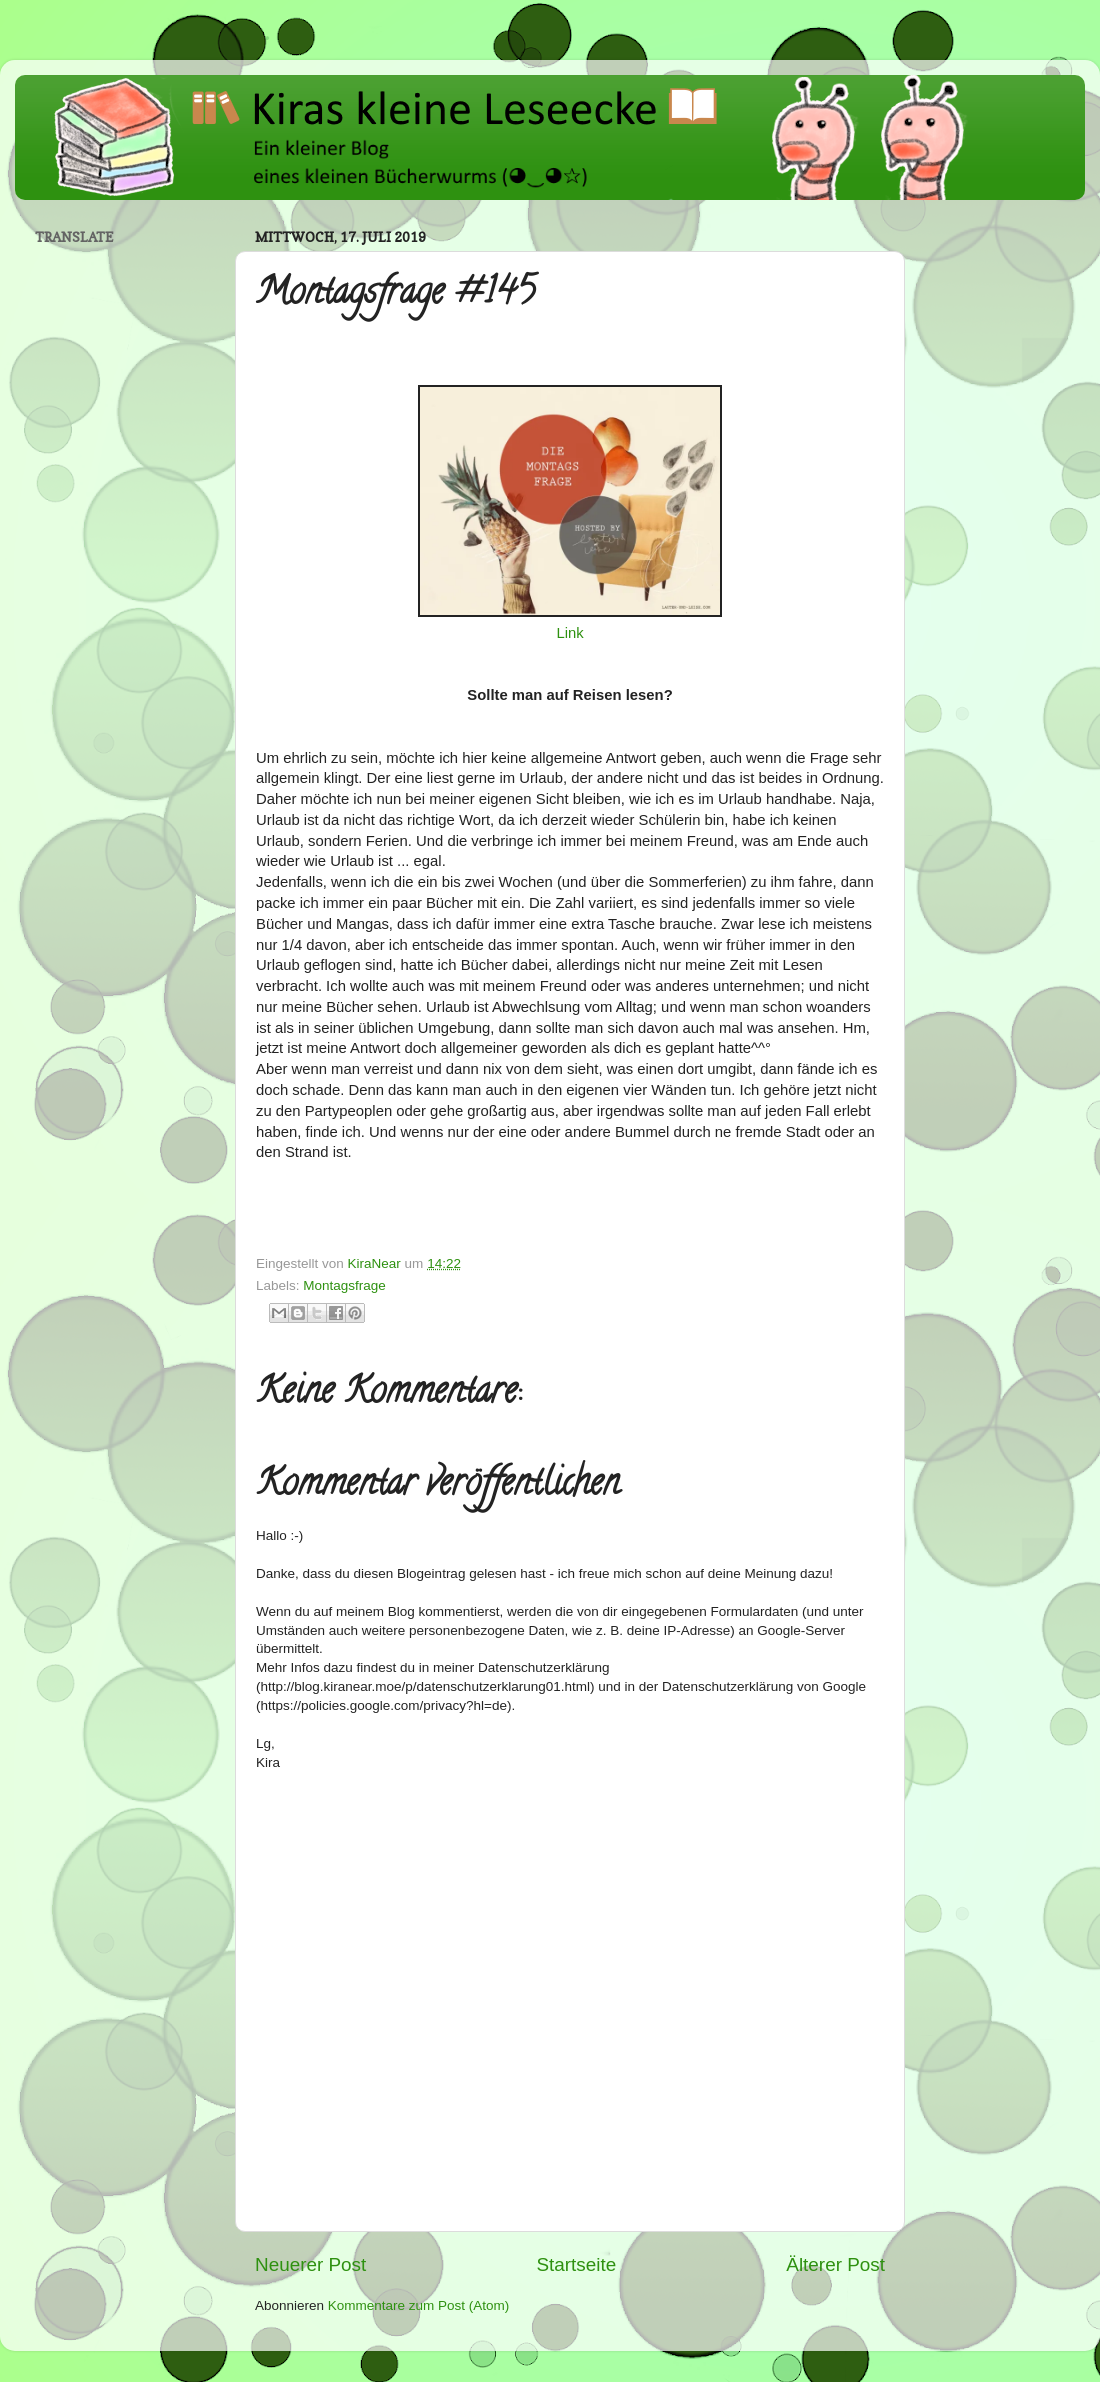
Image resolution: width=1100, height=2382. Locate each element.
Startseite (576, 2264)
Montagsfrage (344, 1285)
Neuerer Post (310, 2264)
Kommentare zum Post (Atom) (419, 2305)
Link (569, 633)
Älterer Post (835, 2264)
